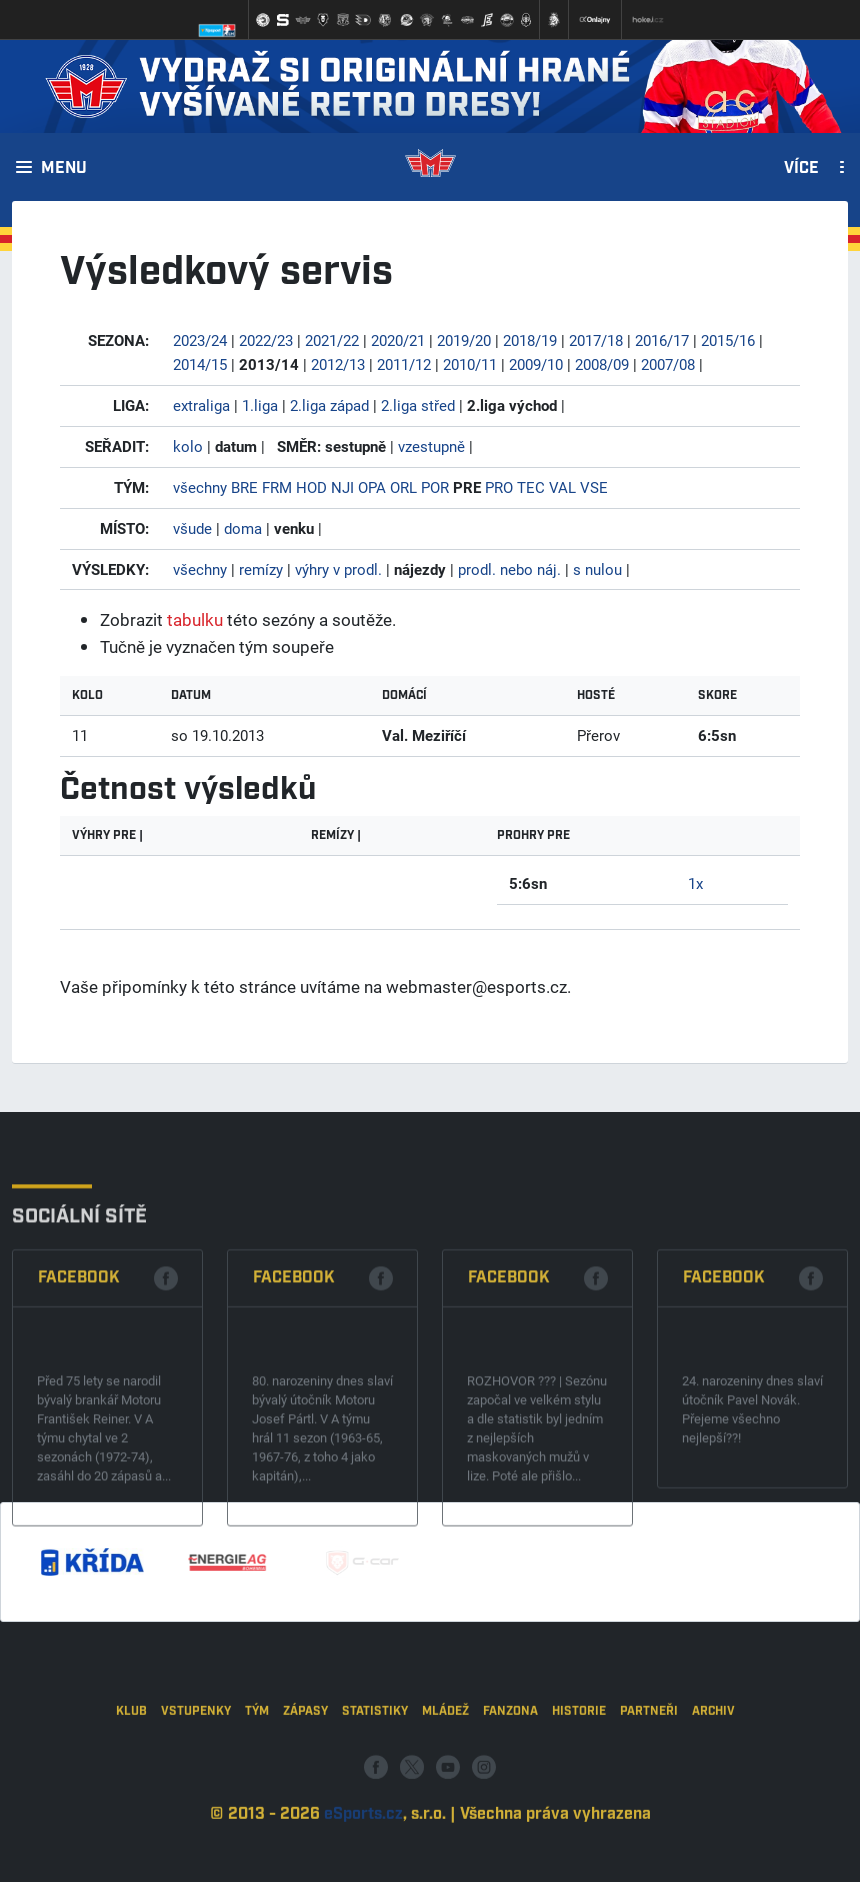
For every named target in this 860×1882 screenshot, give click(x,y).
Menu (64, 169)
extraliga (201, 405)
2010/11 (470, 364)
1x (695, 883)
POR (435, 487)
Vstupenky (196, 1777)
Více (801, 169)
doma (243, 528)
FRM (277, 487)
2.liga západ (329, 405)
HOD (311, 487)
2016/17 (662, 340)
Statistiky (375, 1777)
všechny (200, 487)
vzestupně (431, 446)
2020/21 (398, 340)
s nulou (597, 569)
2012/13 (338, 364)
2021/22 (332, 340)
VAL (562, 487)
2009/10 (536, 364)
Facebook (79, 1383)
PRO (499, 487)
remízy (261, 569)
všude (192, 528)
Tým (257, 1777)
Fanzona (510, 1777)
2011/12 (404, 364)
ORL (403, 487)
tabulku (195, 619)
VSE (594, 487)
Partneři (649, 1777)
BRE (244, 487)
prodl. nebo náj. (509, 569)
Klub (131, 1777)
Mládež (445, 1777)
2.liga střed (418, 405)
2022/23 (266, 340)
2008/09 (602, 364)
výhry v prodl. (338, 569)
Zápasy (305, 1777)
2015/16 (728, 340)
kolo (188, 446)
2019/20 (464, 340)
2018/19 (530, 340)
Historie (579, 1777)
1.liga (260, 405)
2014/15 (200, 364)
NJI (342, 487)
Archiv (713, 1777)
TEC (531, 487)
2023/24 (200, 340)
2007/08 (668, 364)
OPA (372, 487)
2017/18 (596, 340)
